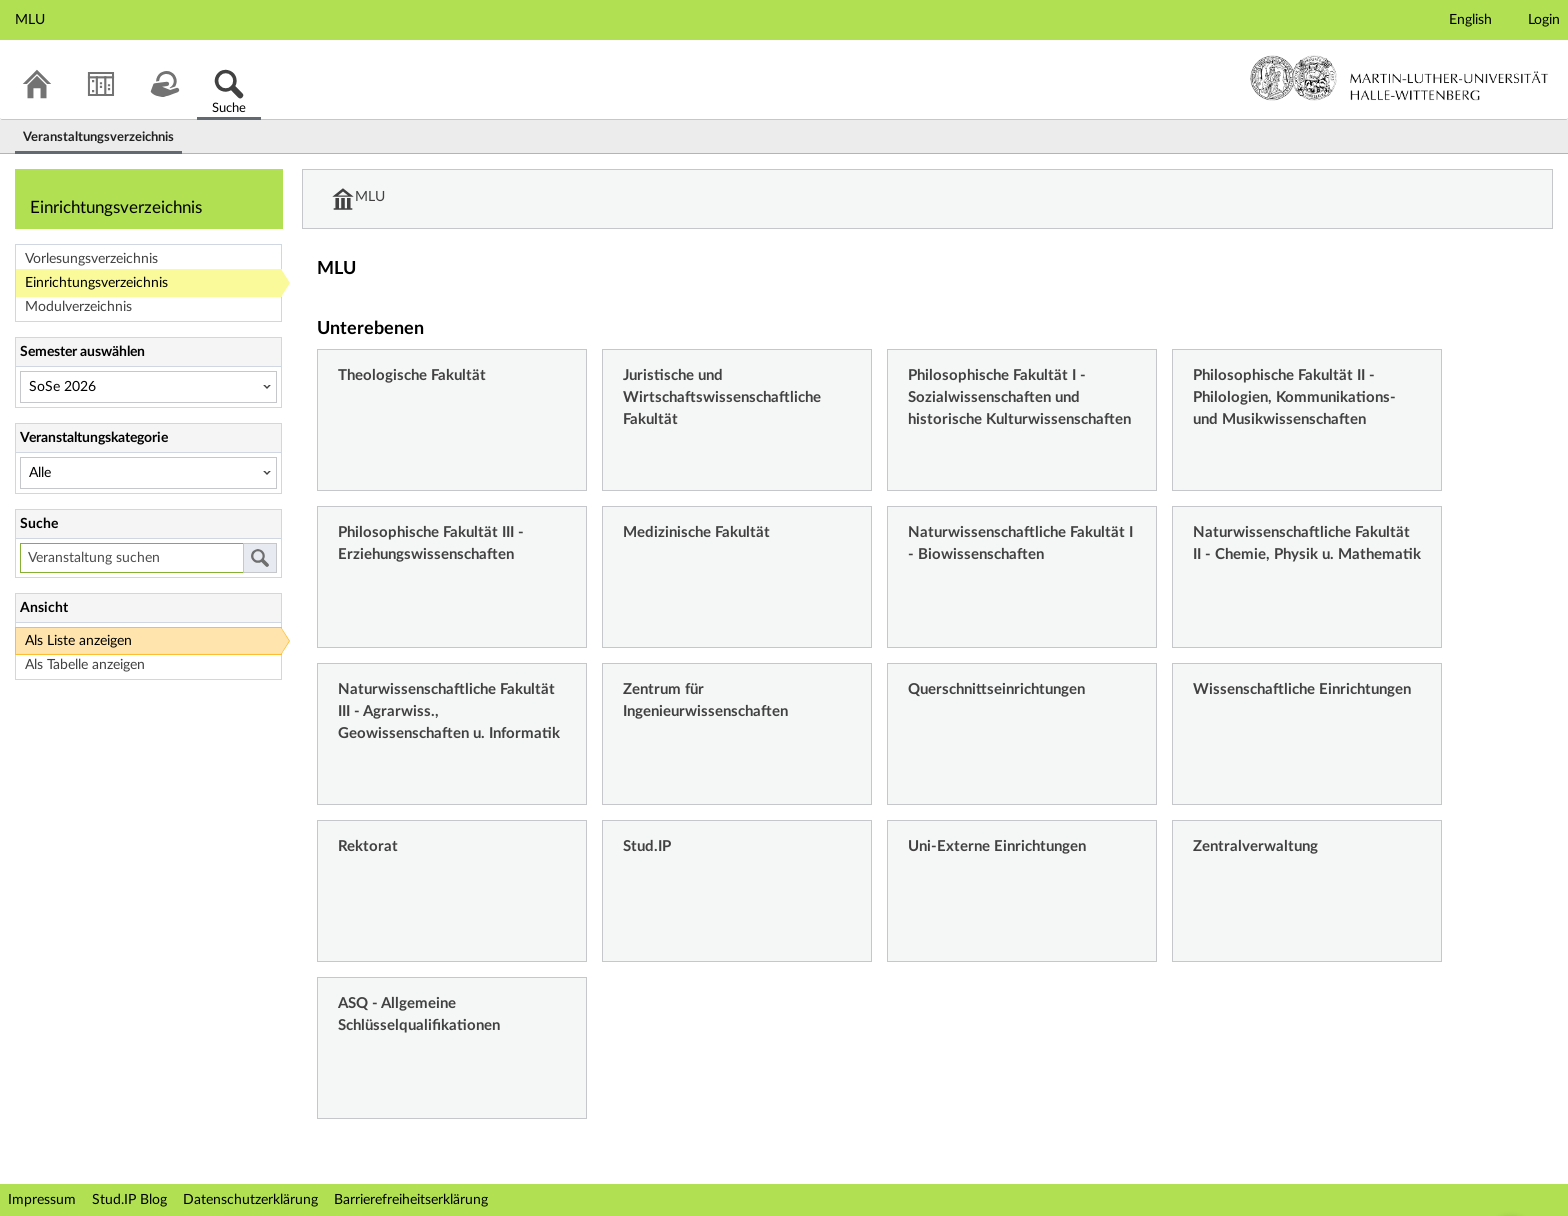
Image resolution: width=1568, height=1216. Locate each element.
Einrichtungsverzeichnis (96, 283)
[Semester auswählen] (148, 387)
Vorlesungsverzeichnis (91, 259)
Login (1544, 20)
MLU (371, 199)
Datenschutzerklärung (250, 1200)
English (1470, 20)
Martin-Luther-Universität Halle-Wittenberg (1399, 78)
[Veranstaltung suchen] (131, 558)
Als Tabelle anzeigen (85, 665)
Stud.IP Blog (129, 1200)
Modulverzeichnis (78, 307)
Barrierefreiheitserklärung (411, 1200)
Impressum (42, 1200)
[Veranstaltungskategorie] (148, 473)
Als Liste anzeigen (78, 641)
